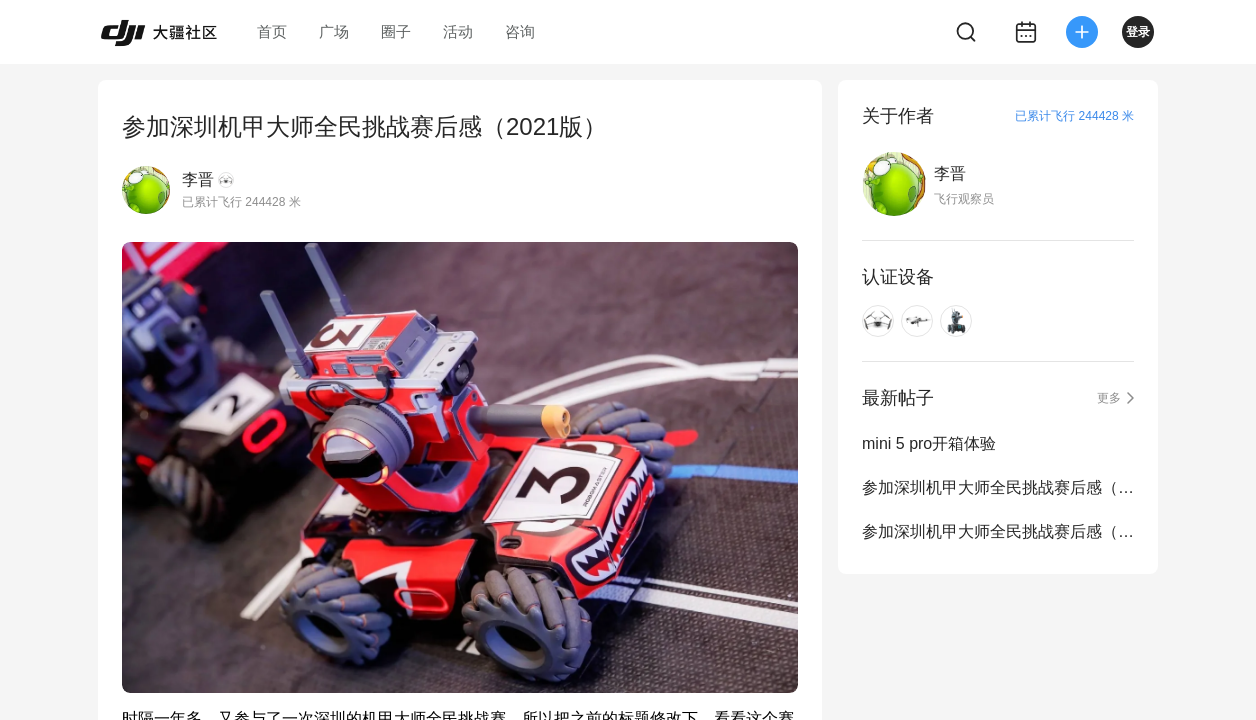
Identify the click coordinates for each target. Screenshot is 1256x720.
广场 (334, 31)
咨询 (520, 31)
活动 (458, 31)
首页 (272, 31)
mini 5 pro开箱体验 (929, 443)
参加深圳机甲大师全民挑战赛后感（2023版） (998, 487)
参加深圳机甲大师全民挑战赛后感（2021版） (998, 531)
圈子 (396, 31)
